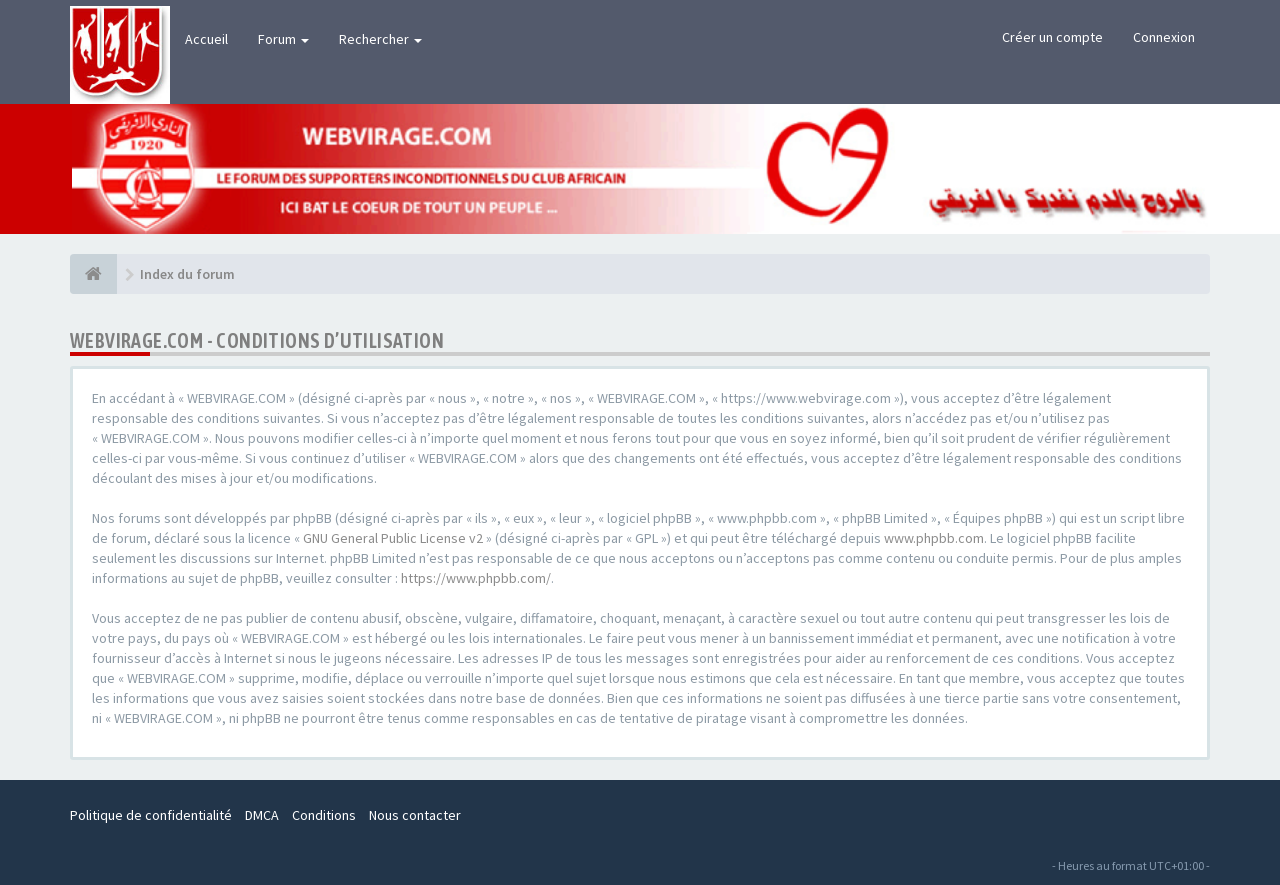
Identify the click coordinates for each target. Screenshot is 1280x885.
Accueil (206, 39)
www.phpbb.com (934, 538)
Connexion (1164, 37)
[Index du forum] (93, 274)
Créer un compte (1052, 37)
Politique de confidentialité (151, 815)
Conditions (324, 815)
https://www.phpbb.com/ (476, 578)
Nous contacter (415, 815)
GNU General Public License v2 (393, 538)
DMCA (262, 815)
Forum (283, 39)
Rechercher (380, 39)
